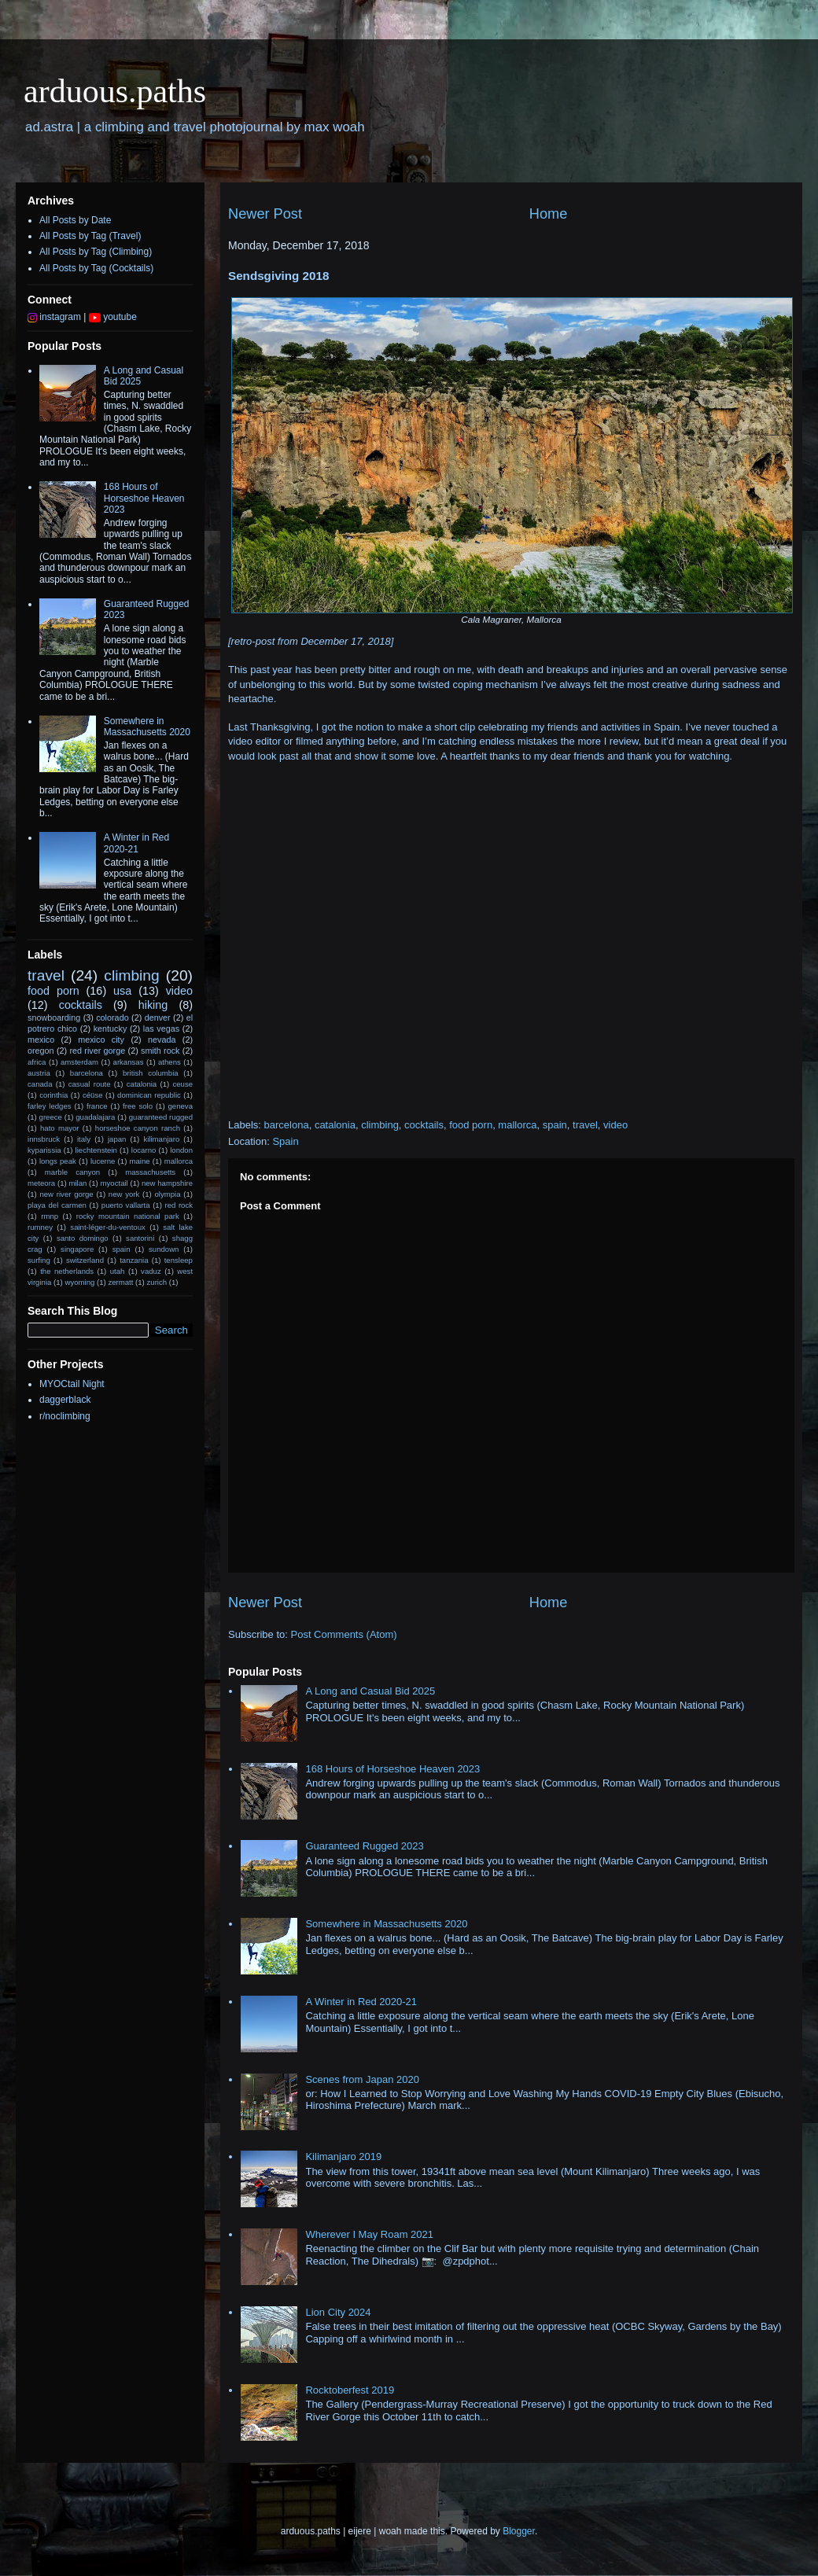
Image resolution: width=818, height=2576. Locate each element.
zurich (157, 1282)
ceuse (182, 1084)
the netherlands (67, 1271)
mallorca (517, 1125)
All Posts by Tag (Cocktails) (96, 268)
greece (50, 1117)
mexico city (101, 1039)
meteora (41, 1183)
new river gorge (66, 1194)
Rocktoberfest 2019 (349, 2390)
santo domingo (83, 1238)
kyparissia (44, 1150)
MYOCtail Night (72, 1383)
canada (40, 1084)
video (615, 1125)
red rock (178, 1205)
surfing (39, 1260)
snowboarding (54, 1017)
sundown (164, 1249)
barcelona (286, 1125)
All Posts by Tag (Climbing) (95, 251)
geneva (180, 1106)
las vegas (161, 1028)
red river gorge (97, 1050)
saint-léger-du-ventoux (107, 1227)
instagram (54, 316)
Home (548, 214)
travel (585, 1125)
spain (555, 1125)
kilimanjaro (161, 1139)
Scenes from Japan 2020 (362, 2079)
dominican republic (149, 1095)
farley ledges (50, 1106)
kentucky (110, 1028)
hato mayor (59, 1128)
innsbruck (44, 1139)
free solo (138, 1106)
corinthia (53, 1095)
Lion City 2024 (337, 2312)
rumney (40, 1227)
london (181, 1150)
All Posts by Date (75, 220)
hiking (153, 1005)
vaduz (151, 1271)
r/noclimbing (64, 1416)
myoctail (114, 1183)
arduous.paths (115, 91)
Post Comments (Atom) (344, 1634)
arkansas (128, 1062)
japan (117, 1139)
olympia (167, 1194)
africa (37, 1062)
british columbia (151, 1073)
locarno (143, 1150)
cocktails (424, 1125)
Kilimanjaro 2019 (343, 2156)
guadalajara (95, 1117)
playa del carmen (57, 1205)
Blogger (519, 2531)
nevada (161, 1039)
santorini (140, 1238)
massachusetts (150, 1172)
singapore (77, 1249)
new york (124, 1194)
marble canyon (72, 1172)
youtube (113, 316)
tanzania (134, 1260)
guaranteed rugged (161, 1117)
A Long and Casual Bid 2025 (370, 1691)
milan (77, 1183)
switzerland (85, 1260)
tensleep (178, 1260)
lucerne (102, 1161)
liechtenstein (96, 1150)
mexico (41, 1039)
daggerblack (64, 1399)
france (97, 1106)
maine (140, 1161)
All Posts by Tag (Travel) (90, 235)
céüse (93, 1095)
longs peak (57, 1161)
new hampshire (167, 1183)
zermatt (120, 1282)
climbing (380, 1125)
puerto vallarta (125, 1205)
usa (122, 990)
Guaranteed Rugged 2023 (364, 1846)
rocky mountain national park (127, 1216)
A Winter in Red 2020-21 (361, 2001)
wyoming (79, 1282)
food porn (470, 1125)
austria (39, 1073)
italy (83, 1139)
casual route (89, 1084)
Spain (285, 1141)
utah (117, 1271)
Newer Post (265, 214)
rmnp (49, 1216)
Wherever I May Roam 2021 (369, 2234)
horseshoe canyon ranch (137, 1128)
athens (169, 1062)
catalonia (335, 1125)
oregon (41, 1050)
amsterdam (79, 1062)
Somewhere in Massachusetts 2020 (386, 1924)
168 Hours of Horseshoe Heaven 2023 (392, 1769)
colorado (112, 1017)
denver (158, 1017)
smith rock (160, 1050)
